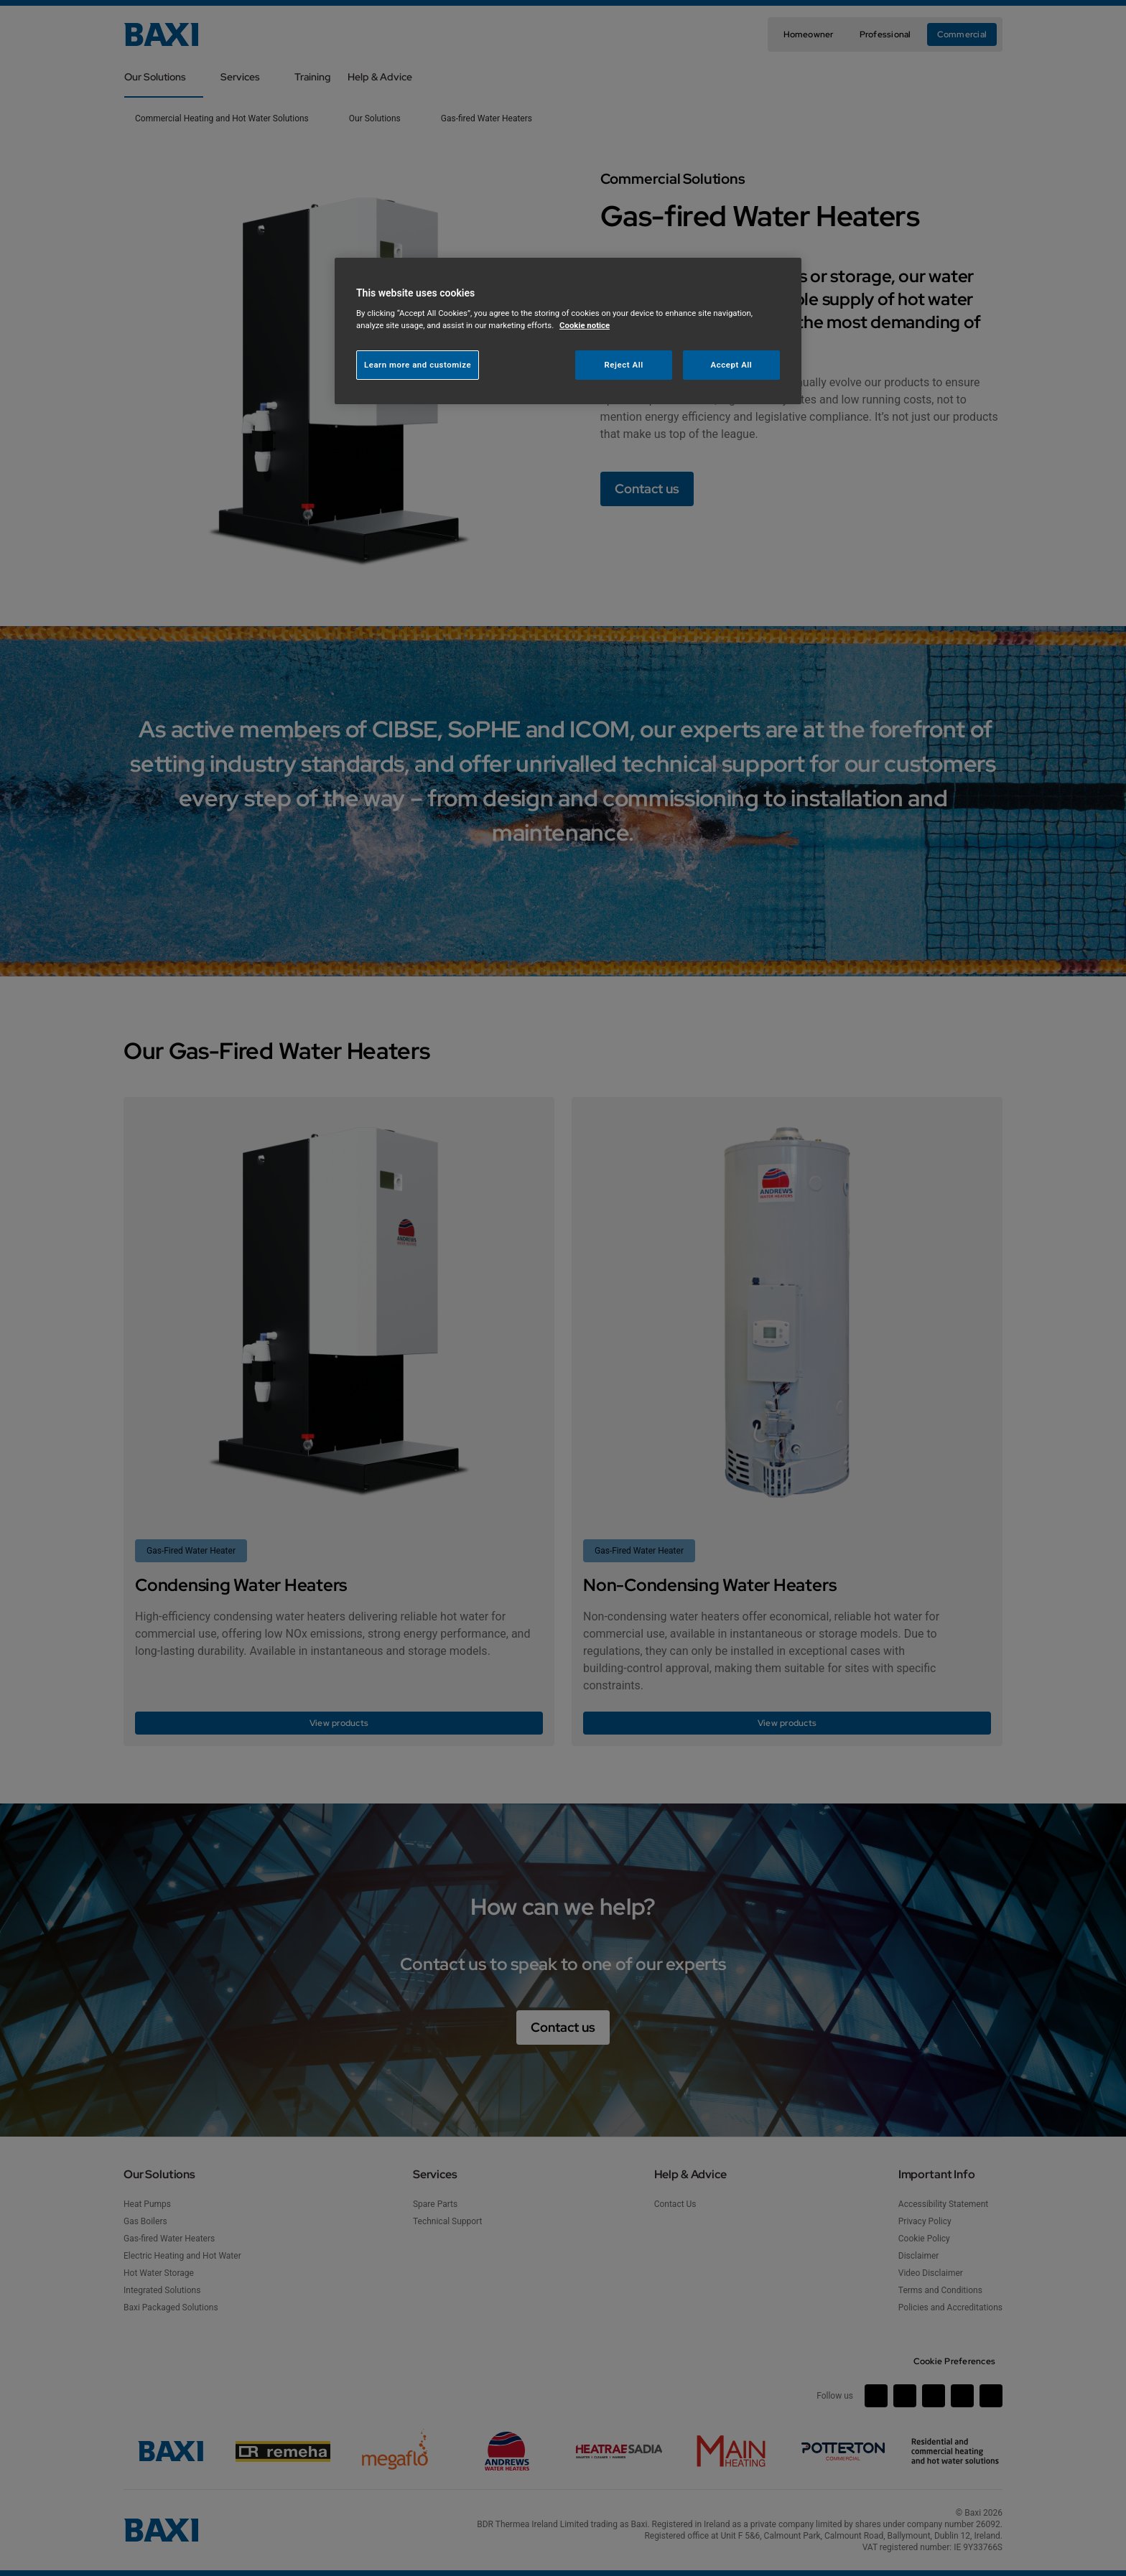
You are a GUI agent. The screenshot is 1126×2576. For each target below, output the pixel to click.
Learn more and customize (417, 365)
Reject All (624, 365)
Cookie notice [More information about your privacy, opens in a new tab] (584, 325)
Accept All (732, 365)
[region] (568, 331)
